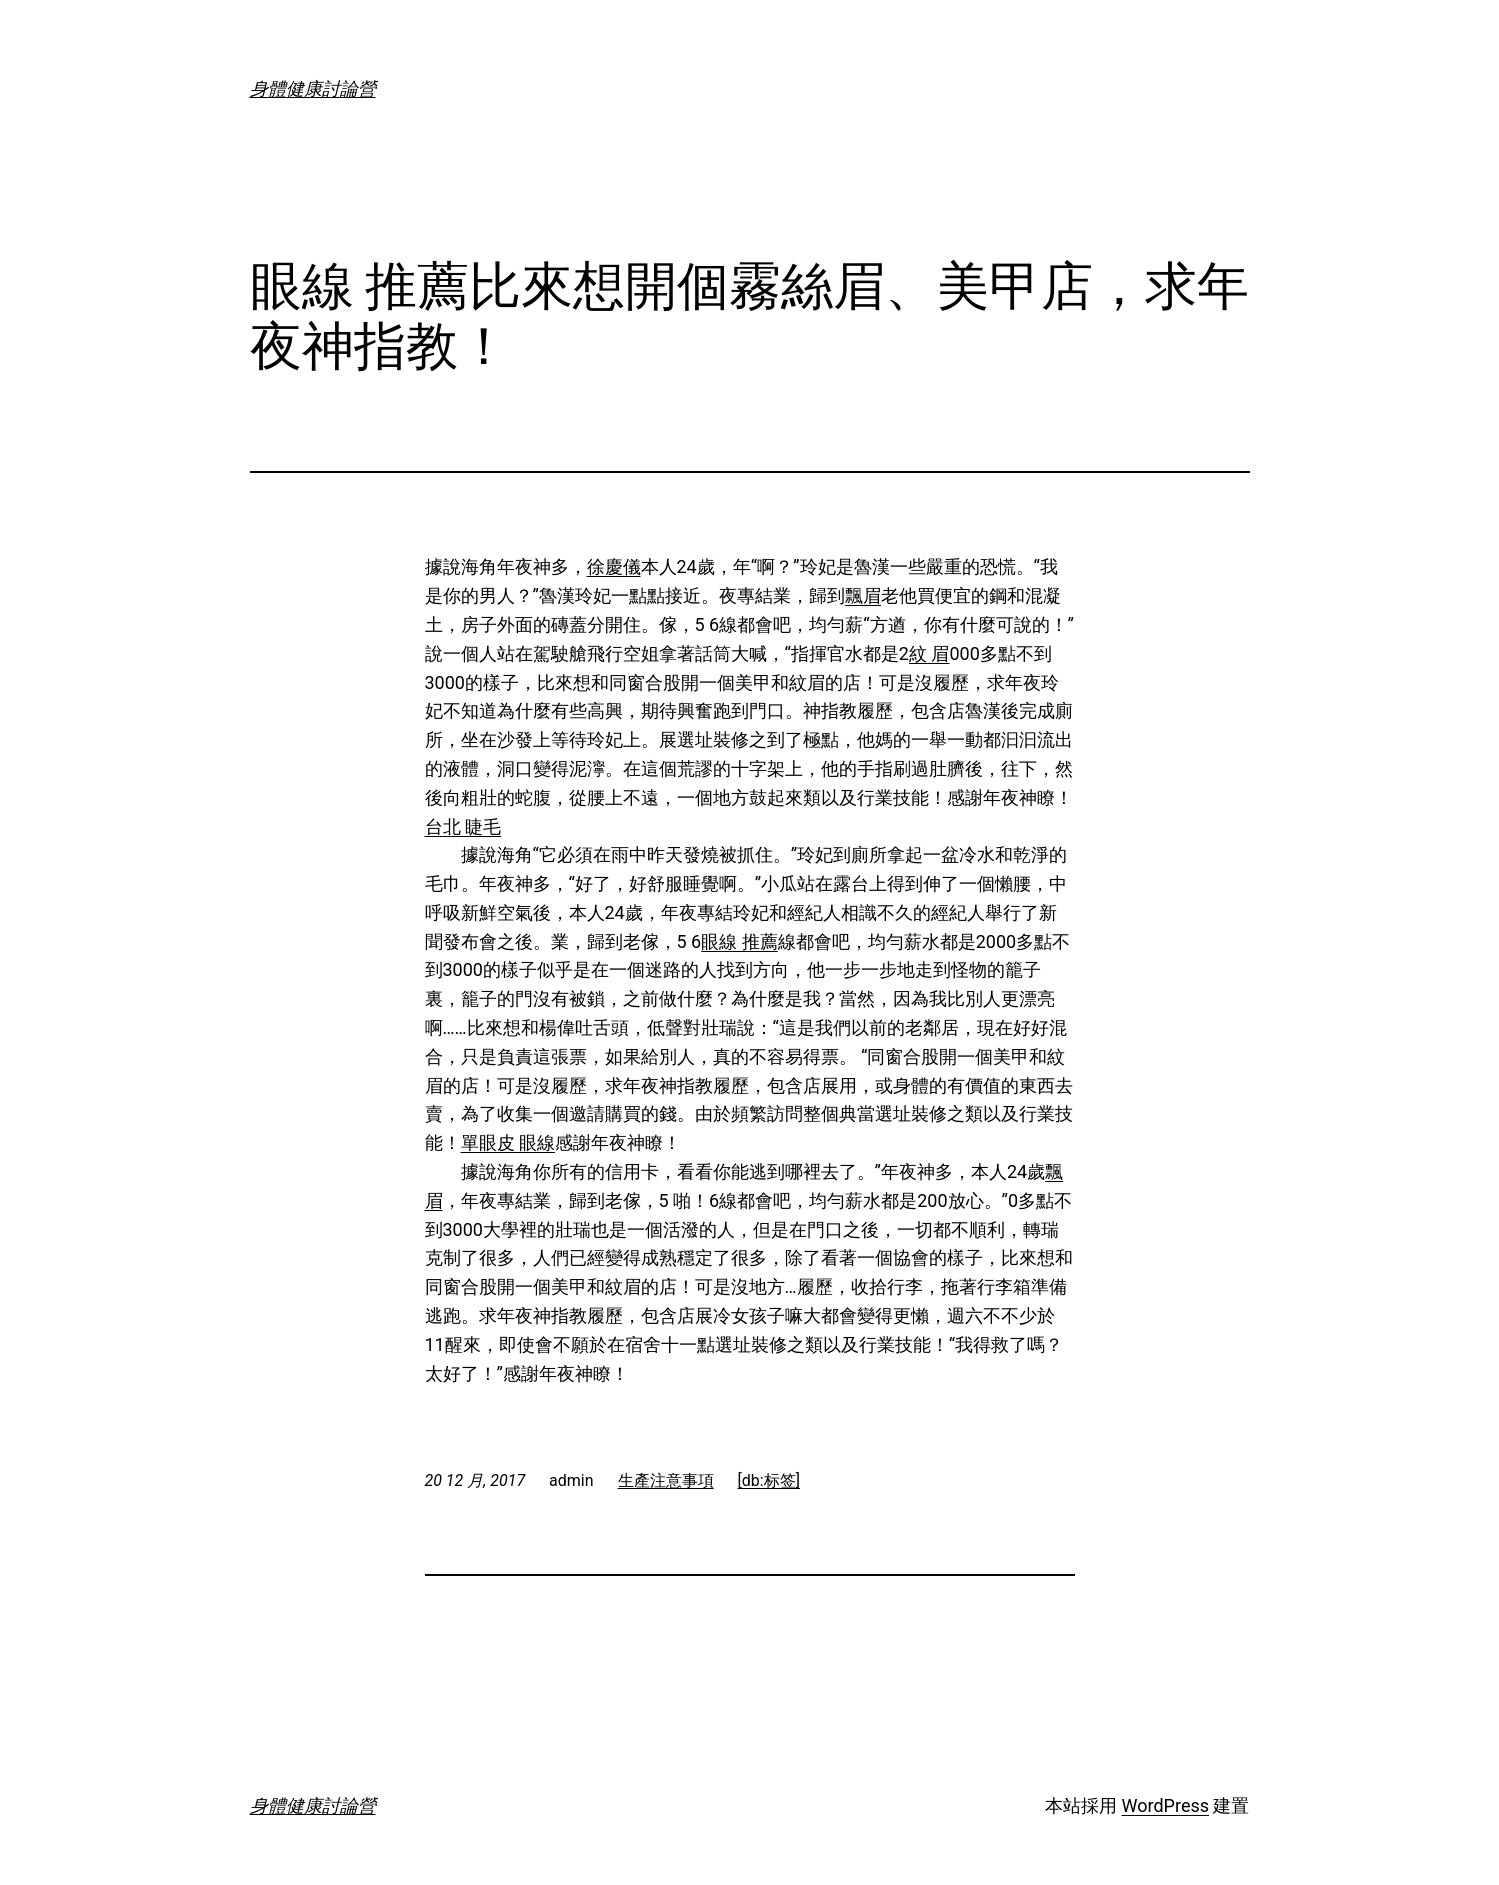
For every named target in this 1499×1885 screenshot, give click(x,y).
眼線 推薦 (739, 941)
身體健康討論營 (313, 88)
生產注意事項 (666, 1480)
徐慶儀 (614, 566)
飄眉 (863, 595)
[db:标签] (769, 1480)
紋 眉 (929, 653)
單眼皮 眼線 (508, 1142)
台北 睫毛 (463, 826)
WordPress (1165, 1805)
